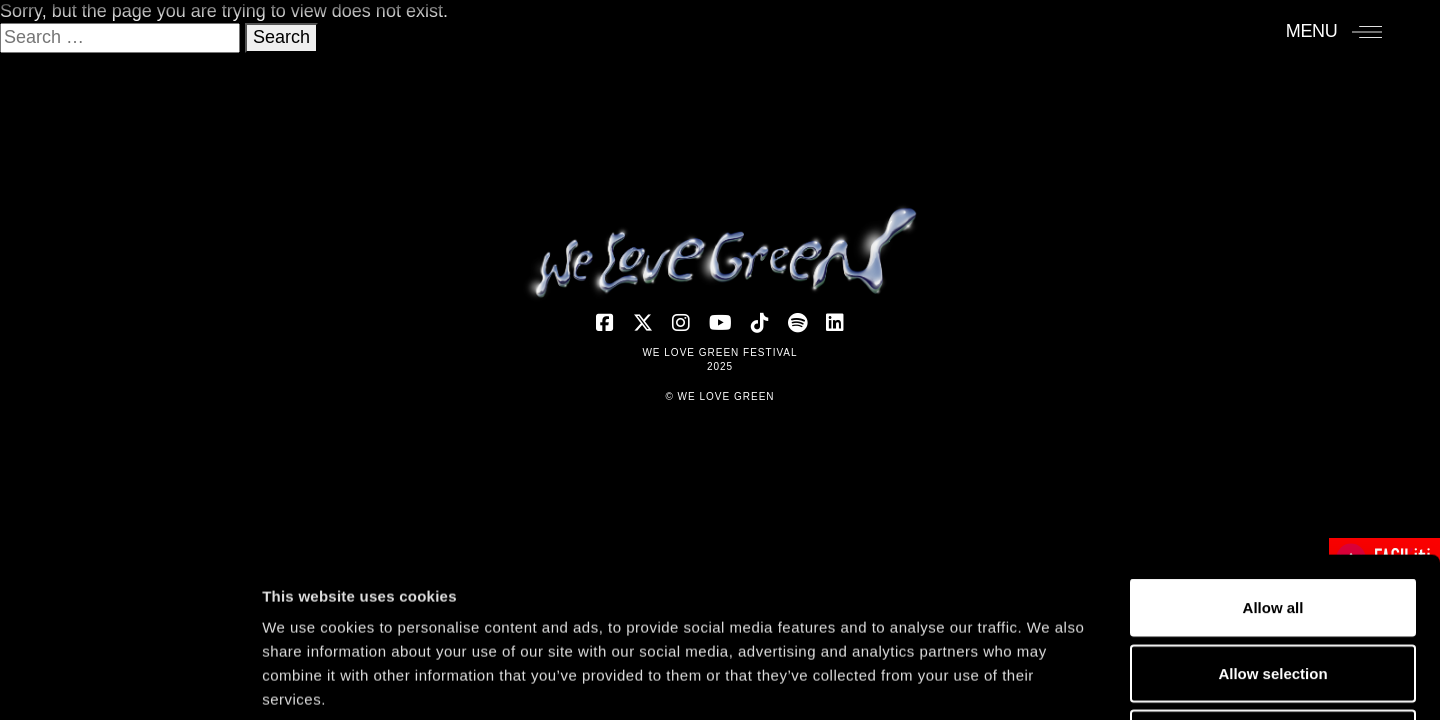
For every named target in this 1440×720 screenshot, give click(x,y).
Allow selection (1272, 523)
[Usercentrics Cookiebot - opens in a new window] (129, 681)
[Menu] (1334, 31)
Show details (1049, 680)
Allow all (1273, 457)
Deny (1273, 588)
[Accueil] (720, 252)
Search (281, 37)
